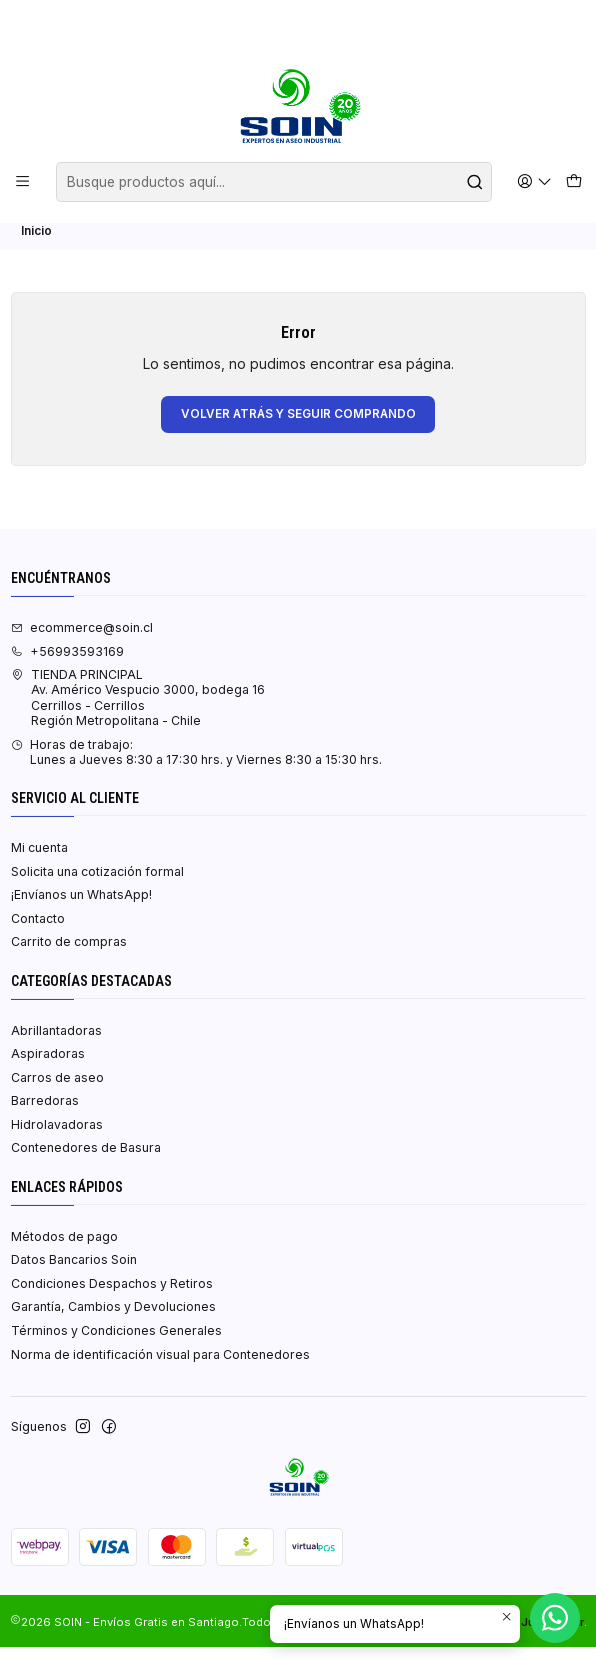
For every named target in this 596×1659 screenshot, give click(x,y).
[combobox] (274, 182)
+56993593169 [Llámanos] (67, 663)
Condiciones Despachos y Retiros (112, 1295)
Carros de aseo (57, 1089)
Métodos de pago (64, 1248)
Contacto (38, 930)
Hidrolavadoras (57, 1136)
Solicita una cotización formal (97, 883)
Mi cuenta (39, 860)
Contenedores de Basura (86, 1160)
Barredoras (45, 1113)
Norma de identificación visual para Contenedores (160, 1366)
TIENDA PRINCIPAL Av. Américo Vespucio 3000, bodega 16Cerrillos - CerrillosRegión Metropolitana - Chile (138, 710)
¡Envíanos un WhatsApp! (81, 907)
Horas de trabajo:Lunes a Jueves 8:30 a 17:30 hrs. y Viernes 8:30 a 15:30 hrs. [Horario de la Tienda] (196, 764)
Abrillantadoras (56, 1042)
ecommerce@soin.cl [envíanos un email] (82, 639)
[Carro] (573, 182)
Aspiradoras (48, 1066)
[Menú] (23, 181)
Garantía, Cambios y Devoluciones (113, 1319)
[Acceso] (535, 181)
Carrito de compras (69, 954)
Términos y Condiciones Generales (116, 1342)
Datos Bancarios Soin (74, 1272)
